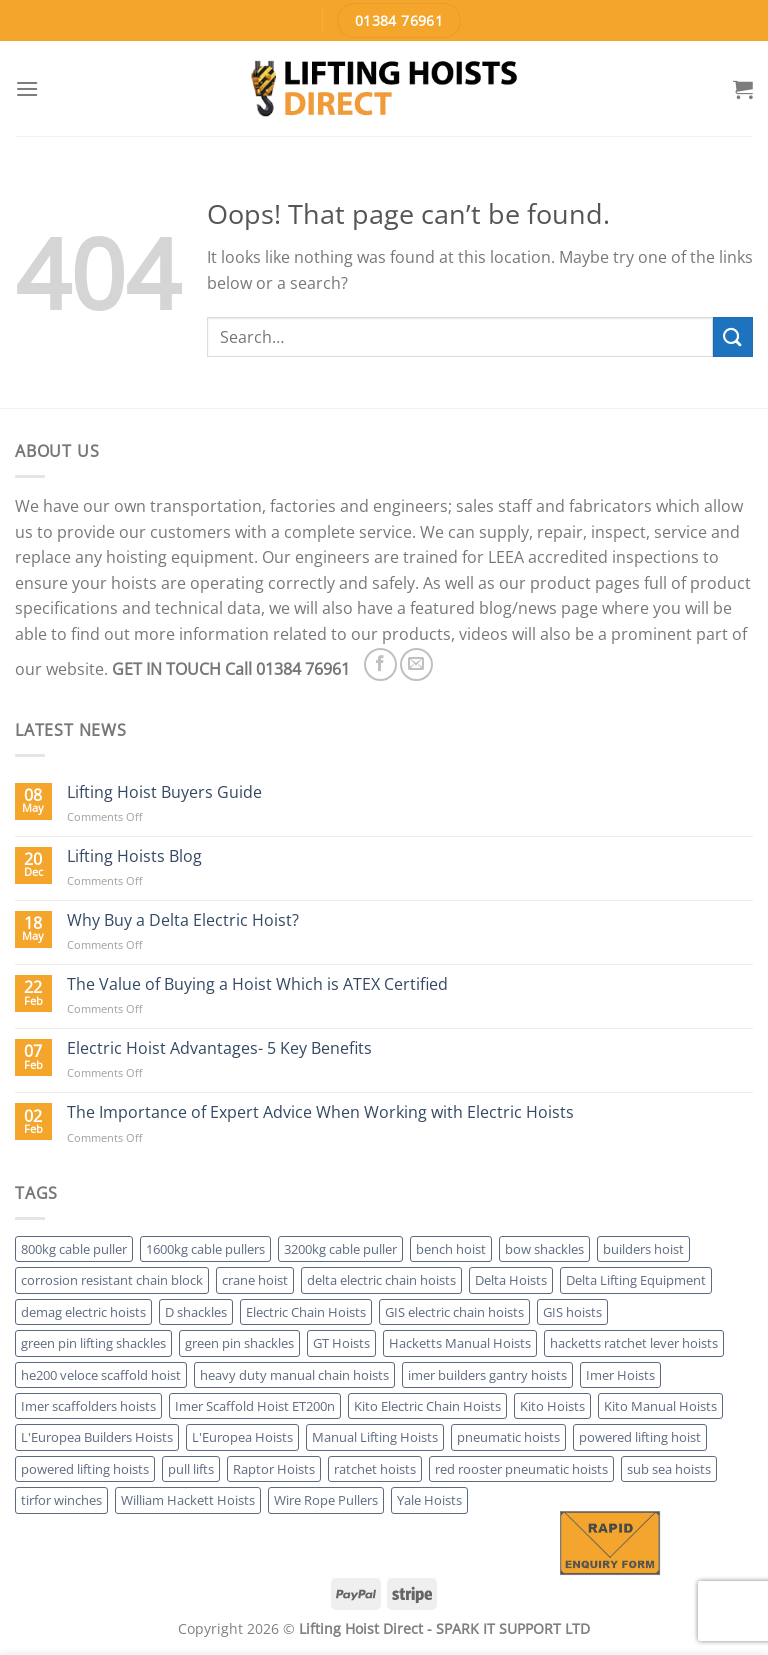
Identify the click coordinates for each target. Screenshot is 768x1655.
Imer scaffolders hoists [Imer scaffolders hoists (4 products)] (88, 1406)
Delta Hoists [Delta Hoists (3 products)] (511, 1280)
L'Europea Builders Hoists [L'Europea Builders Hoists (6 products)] (97, 1437)
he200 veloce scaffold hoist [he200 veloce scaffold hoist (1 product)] (101, 1375)
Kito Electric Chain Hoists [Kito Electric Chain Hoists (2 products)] (427, 1406)
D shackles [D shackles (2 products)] (196, 1312)
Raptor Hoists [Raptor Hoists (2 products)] (274, 1469)
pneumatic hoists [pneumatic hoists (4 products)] (508, 1437)
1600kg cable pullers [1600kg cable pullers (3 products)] (205, 1249)
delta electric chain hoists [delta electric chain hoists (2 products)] (381, 1280)
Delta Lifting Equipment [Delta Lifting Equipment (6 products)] (636, 1280)
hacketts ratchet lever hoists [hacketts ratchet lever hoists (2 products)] (634, 1343)
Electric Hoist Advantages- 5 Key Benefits (219, 1048)
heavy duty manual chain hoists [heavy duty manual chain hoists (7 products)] (294, 1375)
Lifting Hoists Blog (134, 856)
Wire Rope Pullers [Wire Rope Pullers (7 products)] (326, 1500)
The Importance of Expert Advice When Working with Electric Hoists (320, 1112)
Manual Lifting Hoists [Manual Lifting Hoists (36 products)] (375, 1437)
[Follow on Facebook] (380, 664)
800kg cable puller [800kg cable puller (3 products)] (74, 1249)
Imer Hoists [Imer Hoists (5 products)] (620, 1375)
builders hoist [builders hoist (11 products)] (643, 1249)
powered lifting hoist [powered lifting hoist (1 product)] (640, 1437)
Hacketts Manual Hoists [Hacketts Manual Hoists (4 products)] (460, 1343)
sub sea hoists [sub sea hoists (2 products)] (669, 1469)
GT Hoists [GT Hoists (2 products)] (341, 1343)
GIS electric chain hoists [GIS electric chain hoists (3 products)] (454, 1312)
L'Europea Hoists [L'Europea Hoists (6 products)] (242, 1437)
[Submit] (733, 336)
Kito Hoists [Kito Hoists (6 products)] (552, 1406)
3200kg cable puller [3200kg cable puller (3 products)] (340, 1249)
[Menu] (27, 88)
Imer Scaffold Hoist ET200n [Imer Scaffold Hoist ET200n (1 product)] (255, 1406)
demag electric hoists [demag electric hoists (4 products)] (83, 1312)
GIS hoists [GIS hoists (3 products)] (572, 1312)
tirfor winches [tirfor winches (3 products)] (61, 1500)
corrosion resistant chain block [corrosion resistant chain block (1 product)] (112, 1280)
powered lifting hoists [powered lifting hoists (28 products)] (85, 1469)
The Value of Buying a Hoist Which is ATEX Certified (257, 984)
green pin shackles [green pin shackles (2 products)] (239, 1343)
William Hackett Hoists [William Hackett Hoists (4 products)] (188, 1500)
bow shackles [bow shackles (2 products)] (544, 1249)
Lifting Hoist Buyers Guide (164, 792)
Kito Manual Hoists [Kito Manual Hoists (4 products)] (660, 1406)
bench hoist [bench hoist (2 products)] (451, 1249)
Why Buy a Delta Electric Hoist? (183, 920)
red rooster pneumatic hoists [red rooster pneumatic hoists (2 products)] (521, 1469)
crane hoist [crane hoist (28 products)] (255, 1280)
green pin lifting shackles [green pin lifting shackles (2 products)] (93, 1343)
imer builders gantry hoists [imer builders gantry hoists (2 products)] (487, 1375)
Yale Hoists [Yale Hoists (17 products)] (429, 1500)
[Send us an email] (416, 664)
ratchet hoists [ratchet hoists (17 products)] (375, 1469)
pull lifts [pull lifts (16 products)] (191, 1469)
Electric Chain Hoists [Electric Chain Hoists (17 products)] (306, 1312)
